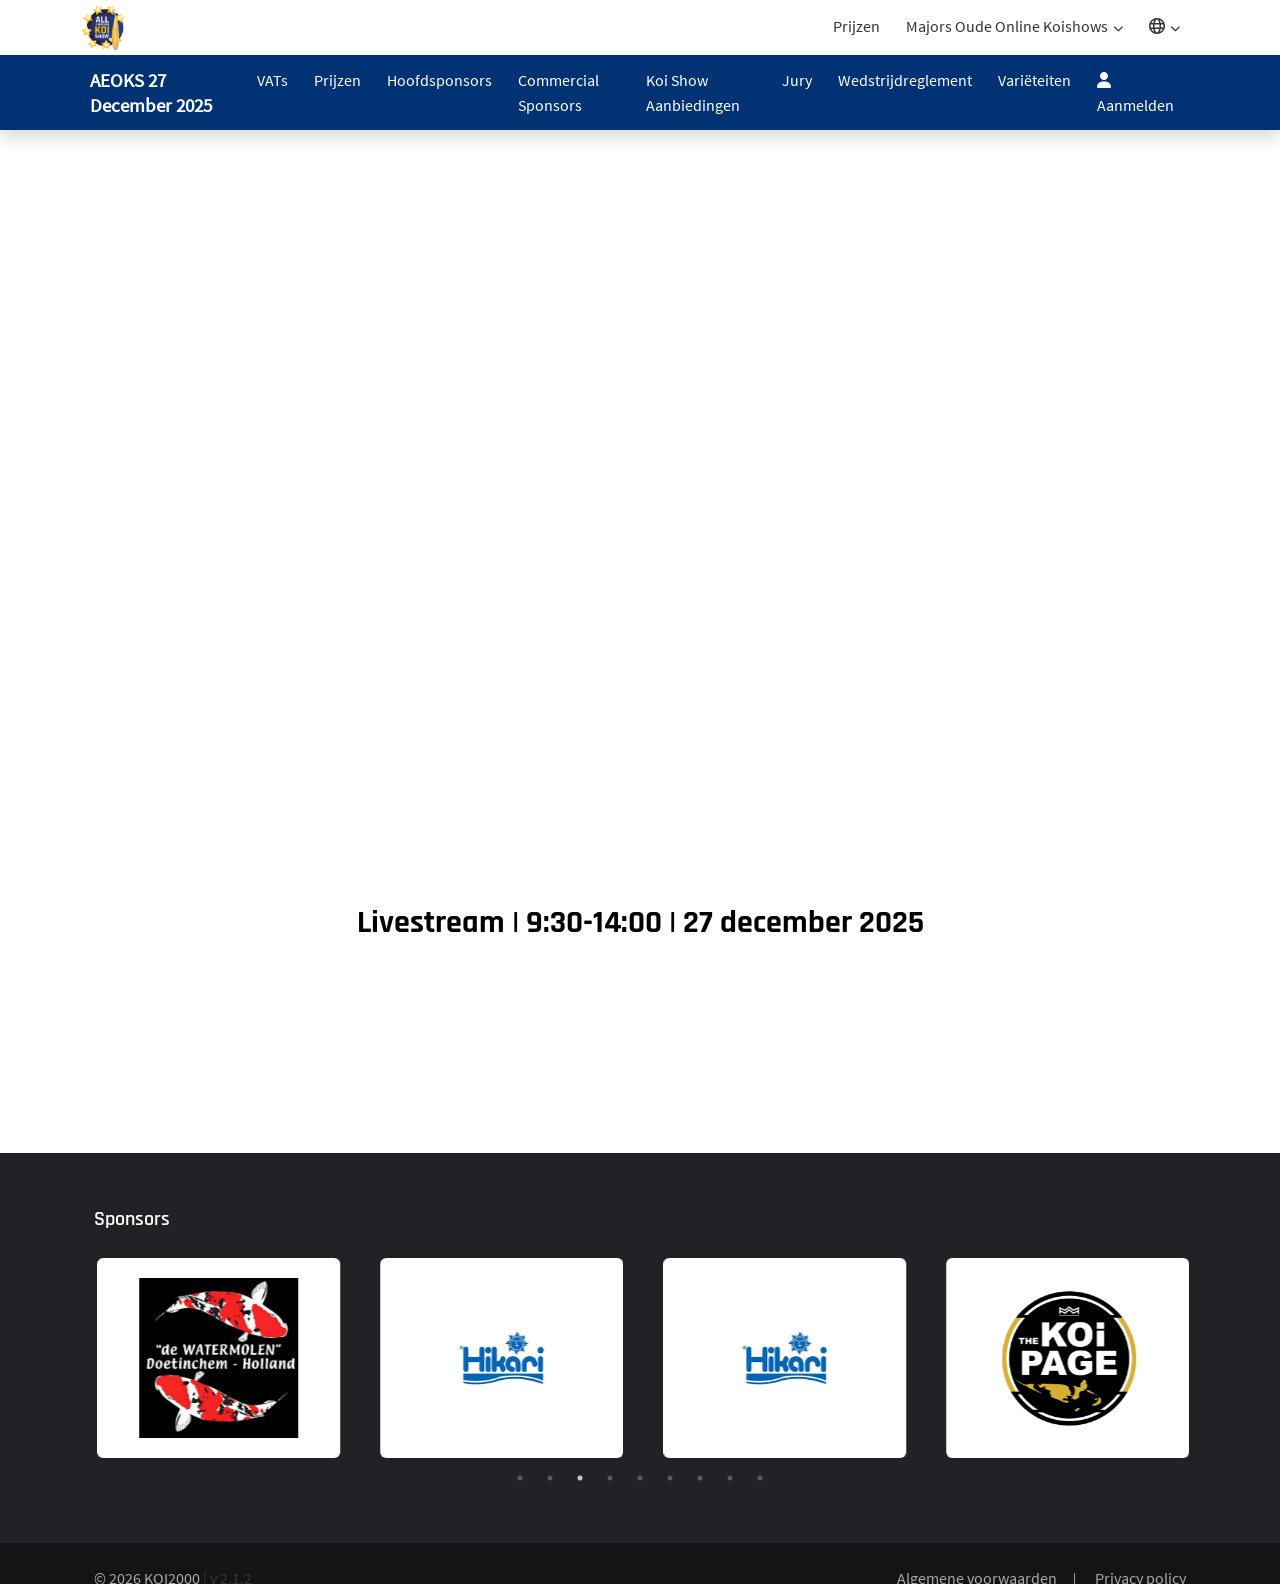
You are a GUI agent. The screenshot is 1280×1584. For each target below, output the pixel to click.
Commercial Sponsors (558, 92)
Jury (797, 80)
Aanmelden (1135, 92)
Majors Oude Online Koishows (1007, 26)
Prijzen (856, 26)
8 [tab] (730, 1478)
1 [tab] (520, 1478)
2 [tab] (550, 1478)
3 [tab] (580, 1478)
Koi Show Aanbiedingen (693, 92)
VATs (272, 80)
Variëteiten (1034, 80)
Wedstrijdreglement (905, 80)
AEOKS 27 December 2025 (151, 92)
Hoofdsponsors (439, 80)
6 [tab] (670, 1478)
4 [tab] (610, 1478)
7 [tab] (700, 1478)
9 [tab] (760, 1478)
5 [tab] (640, 1478)
